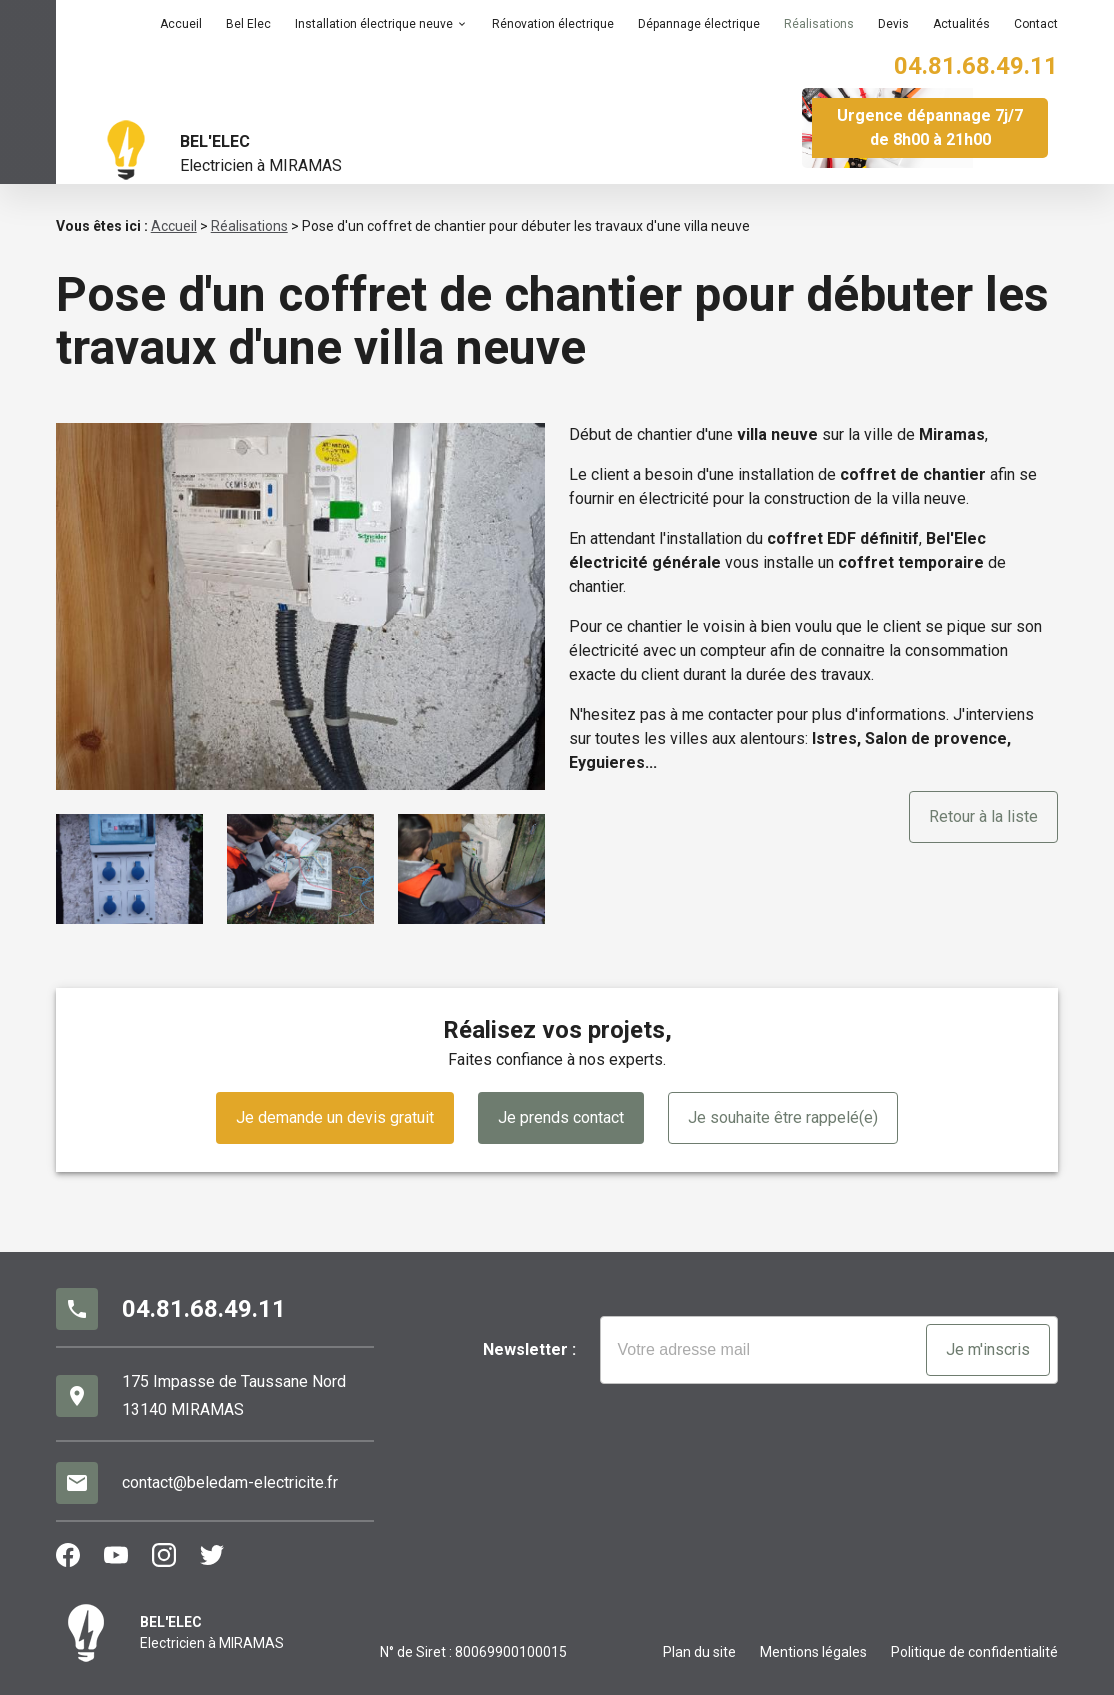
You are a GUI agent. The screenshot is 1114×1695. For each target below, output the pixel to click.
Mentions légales (813, 1652)
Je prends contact (561, 1117)
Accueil (181, 24)
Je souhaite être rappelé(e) (783, 1117)
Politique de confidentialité (974, 1652)
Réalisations (819, 24)
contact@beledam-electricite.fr (230, 1482)
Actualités (961, 24)
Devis (893, 24)
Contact (1036, 24)
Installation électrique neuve (374, 24)
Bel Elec (248, 24)
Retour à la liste (983, 816)
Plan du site (699, 1652)
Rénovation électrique (553, 24)
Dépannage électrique (699, 24)
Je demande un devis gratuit (335, 1117)
